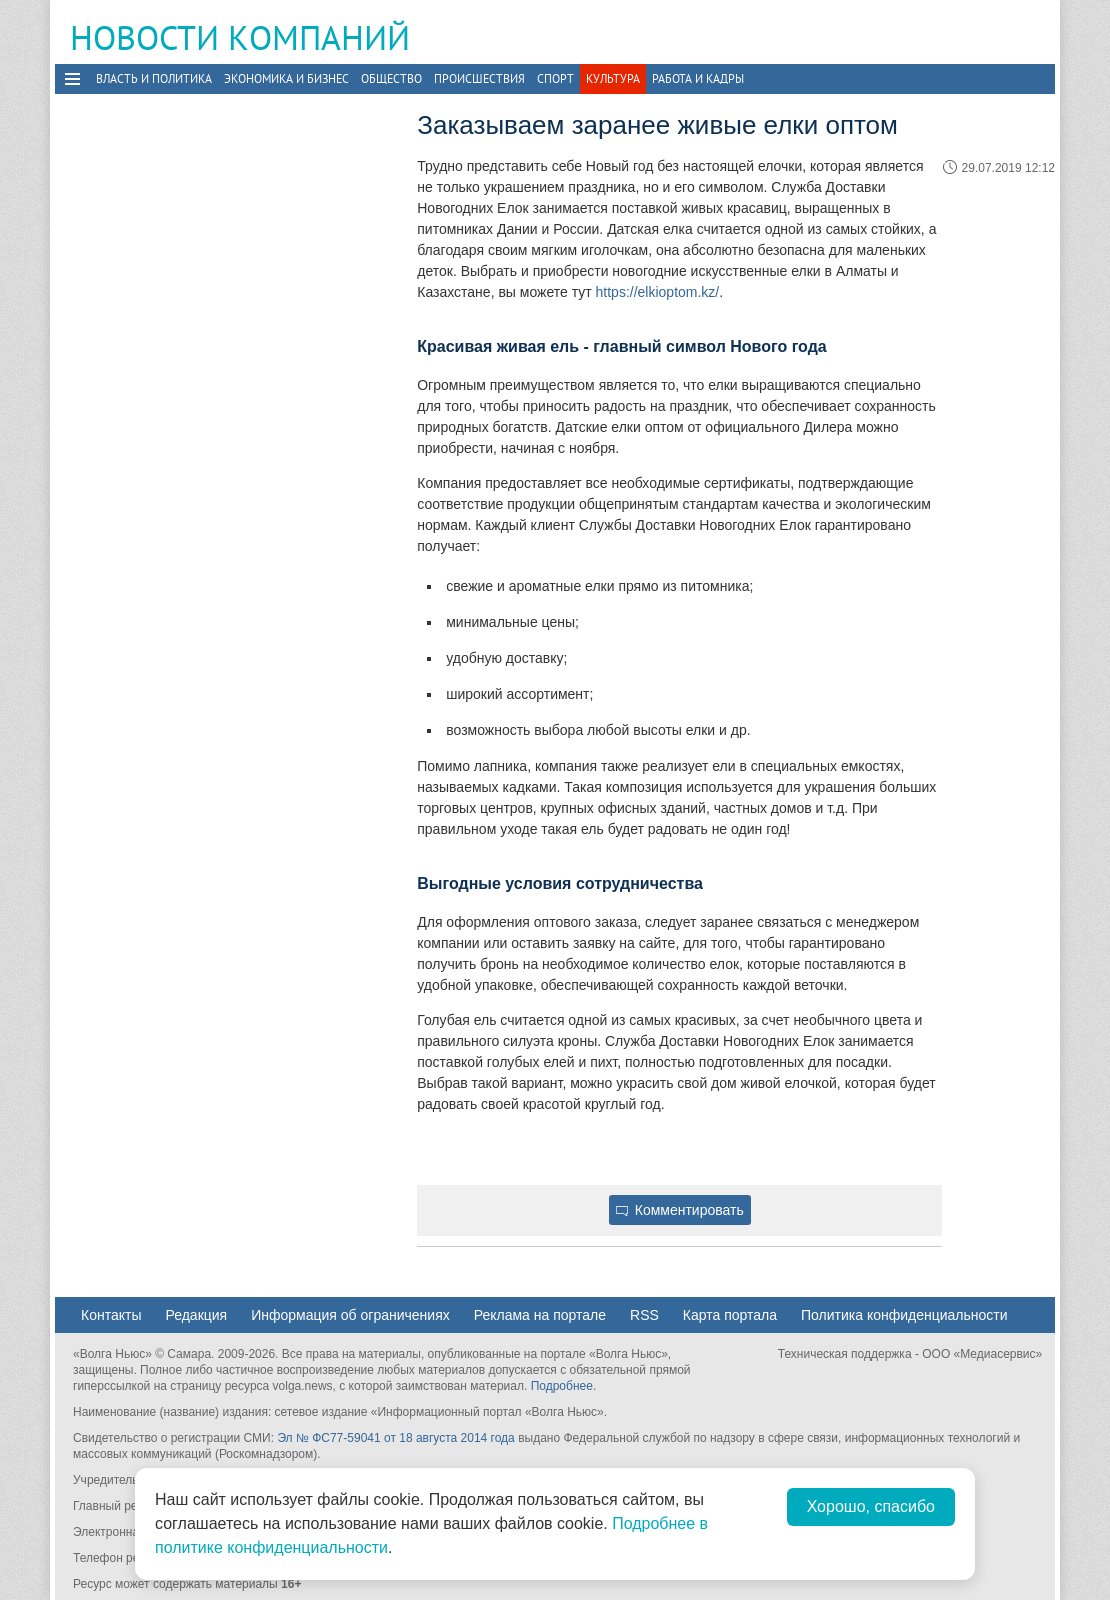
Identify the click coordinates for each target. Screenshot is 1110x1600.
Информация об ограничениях (350, 1315)
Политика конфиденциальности (904, 1315)
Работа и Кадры (698, 78)
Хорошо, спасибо (871, 1506)
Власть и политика (154, 78)
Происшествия (479, 78)
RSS (644, 1315)
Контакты (111, 1315)
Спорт (555, 78)
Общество (391, 78)
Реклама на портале (540, 1315)
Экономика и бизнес (286, 78)
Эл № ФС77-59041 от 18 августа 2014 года (395, 1438)
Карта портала (730, 1315)
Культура (613, 78)
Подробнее (562, 1386)
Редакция (196, 1315)
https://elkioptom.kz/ (658, 292)
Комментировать (680, 1210)
